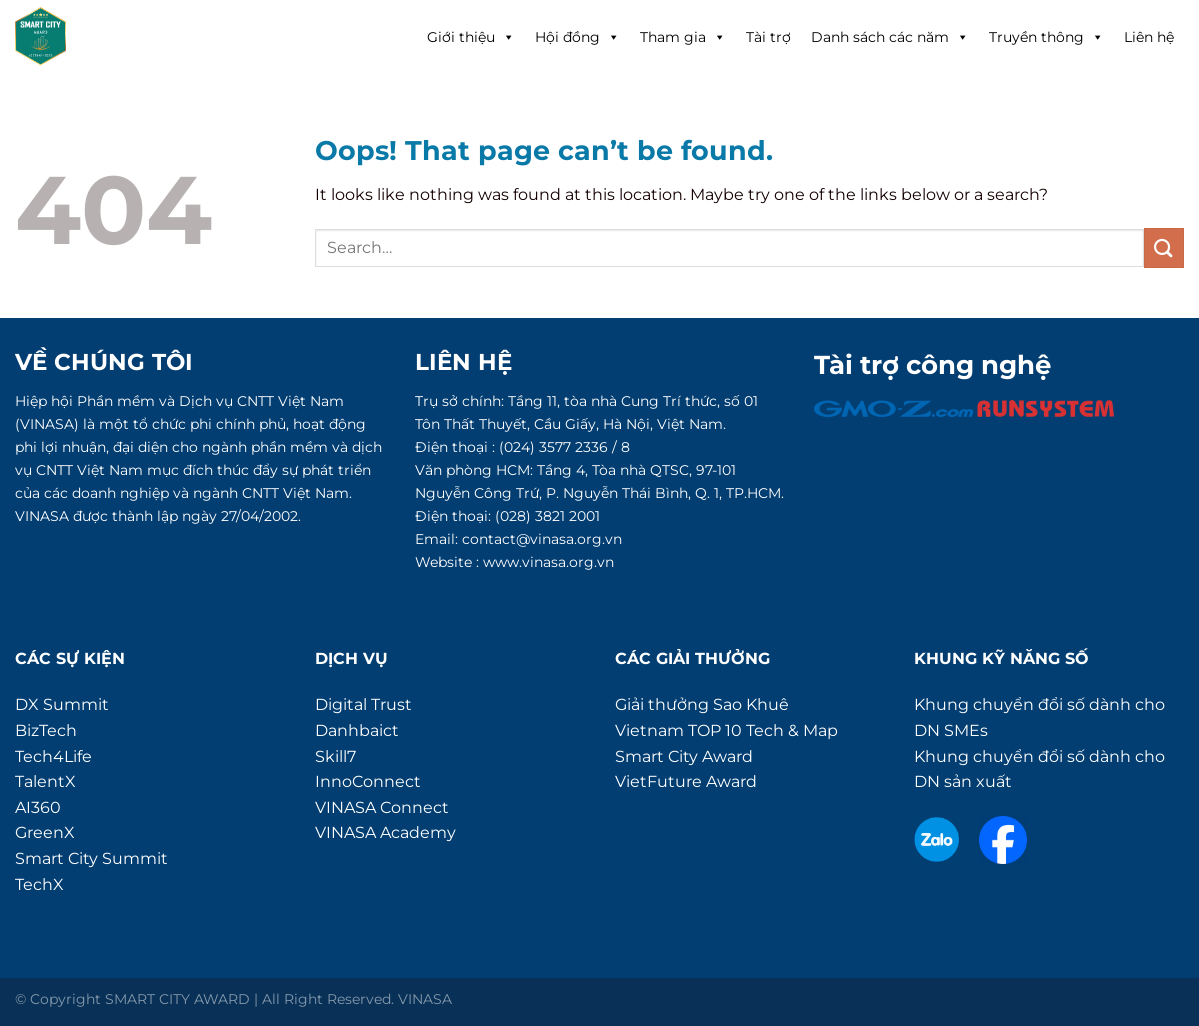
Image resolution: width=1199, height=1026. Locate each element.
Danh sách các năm (890, 37)
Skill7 (335, 756)
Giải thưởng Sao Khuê (702, 704)
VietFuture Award (686, 781)
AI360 (38, 807)
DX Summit (62, 704)
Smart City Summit (91, 858)
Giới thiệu (471, 37)
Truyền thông (1046, 37)
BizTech (46, 730)
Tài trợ (768, 37)
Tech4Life (53, 756)
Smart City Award (684, 756)
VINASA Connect (382, 807)
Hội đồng (577, 37)
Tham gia (683, 37)
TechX (39, 884)
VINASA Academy (385, 832)
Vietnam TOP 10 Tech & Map (726, 730)
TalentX (45, 781)
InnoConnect (368, 781)
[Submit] (1164, 247)
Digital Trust (363, 704)
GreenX (45, 832)
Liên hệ (1149, 37)
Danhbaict (357, 730)
